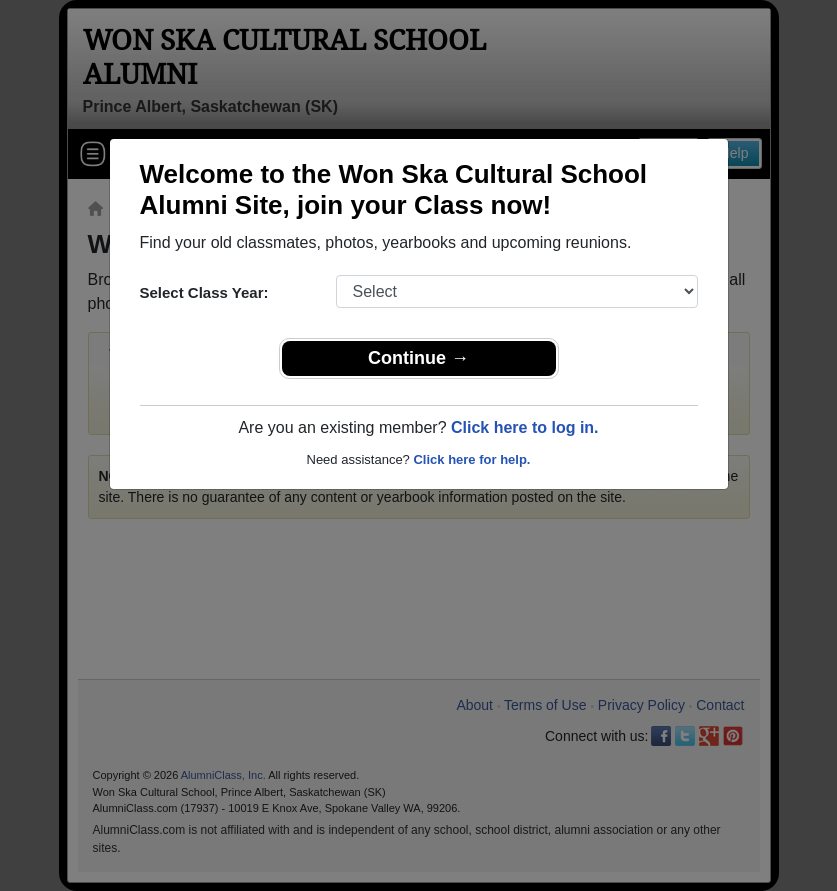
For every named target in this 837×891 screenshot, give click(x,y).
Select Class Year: (204, 292)
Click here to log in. (525, 427)
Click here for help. (471, 459)
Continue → (418, 358)
